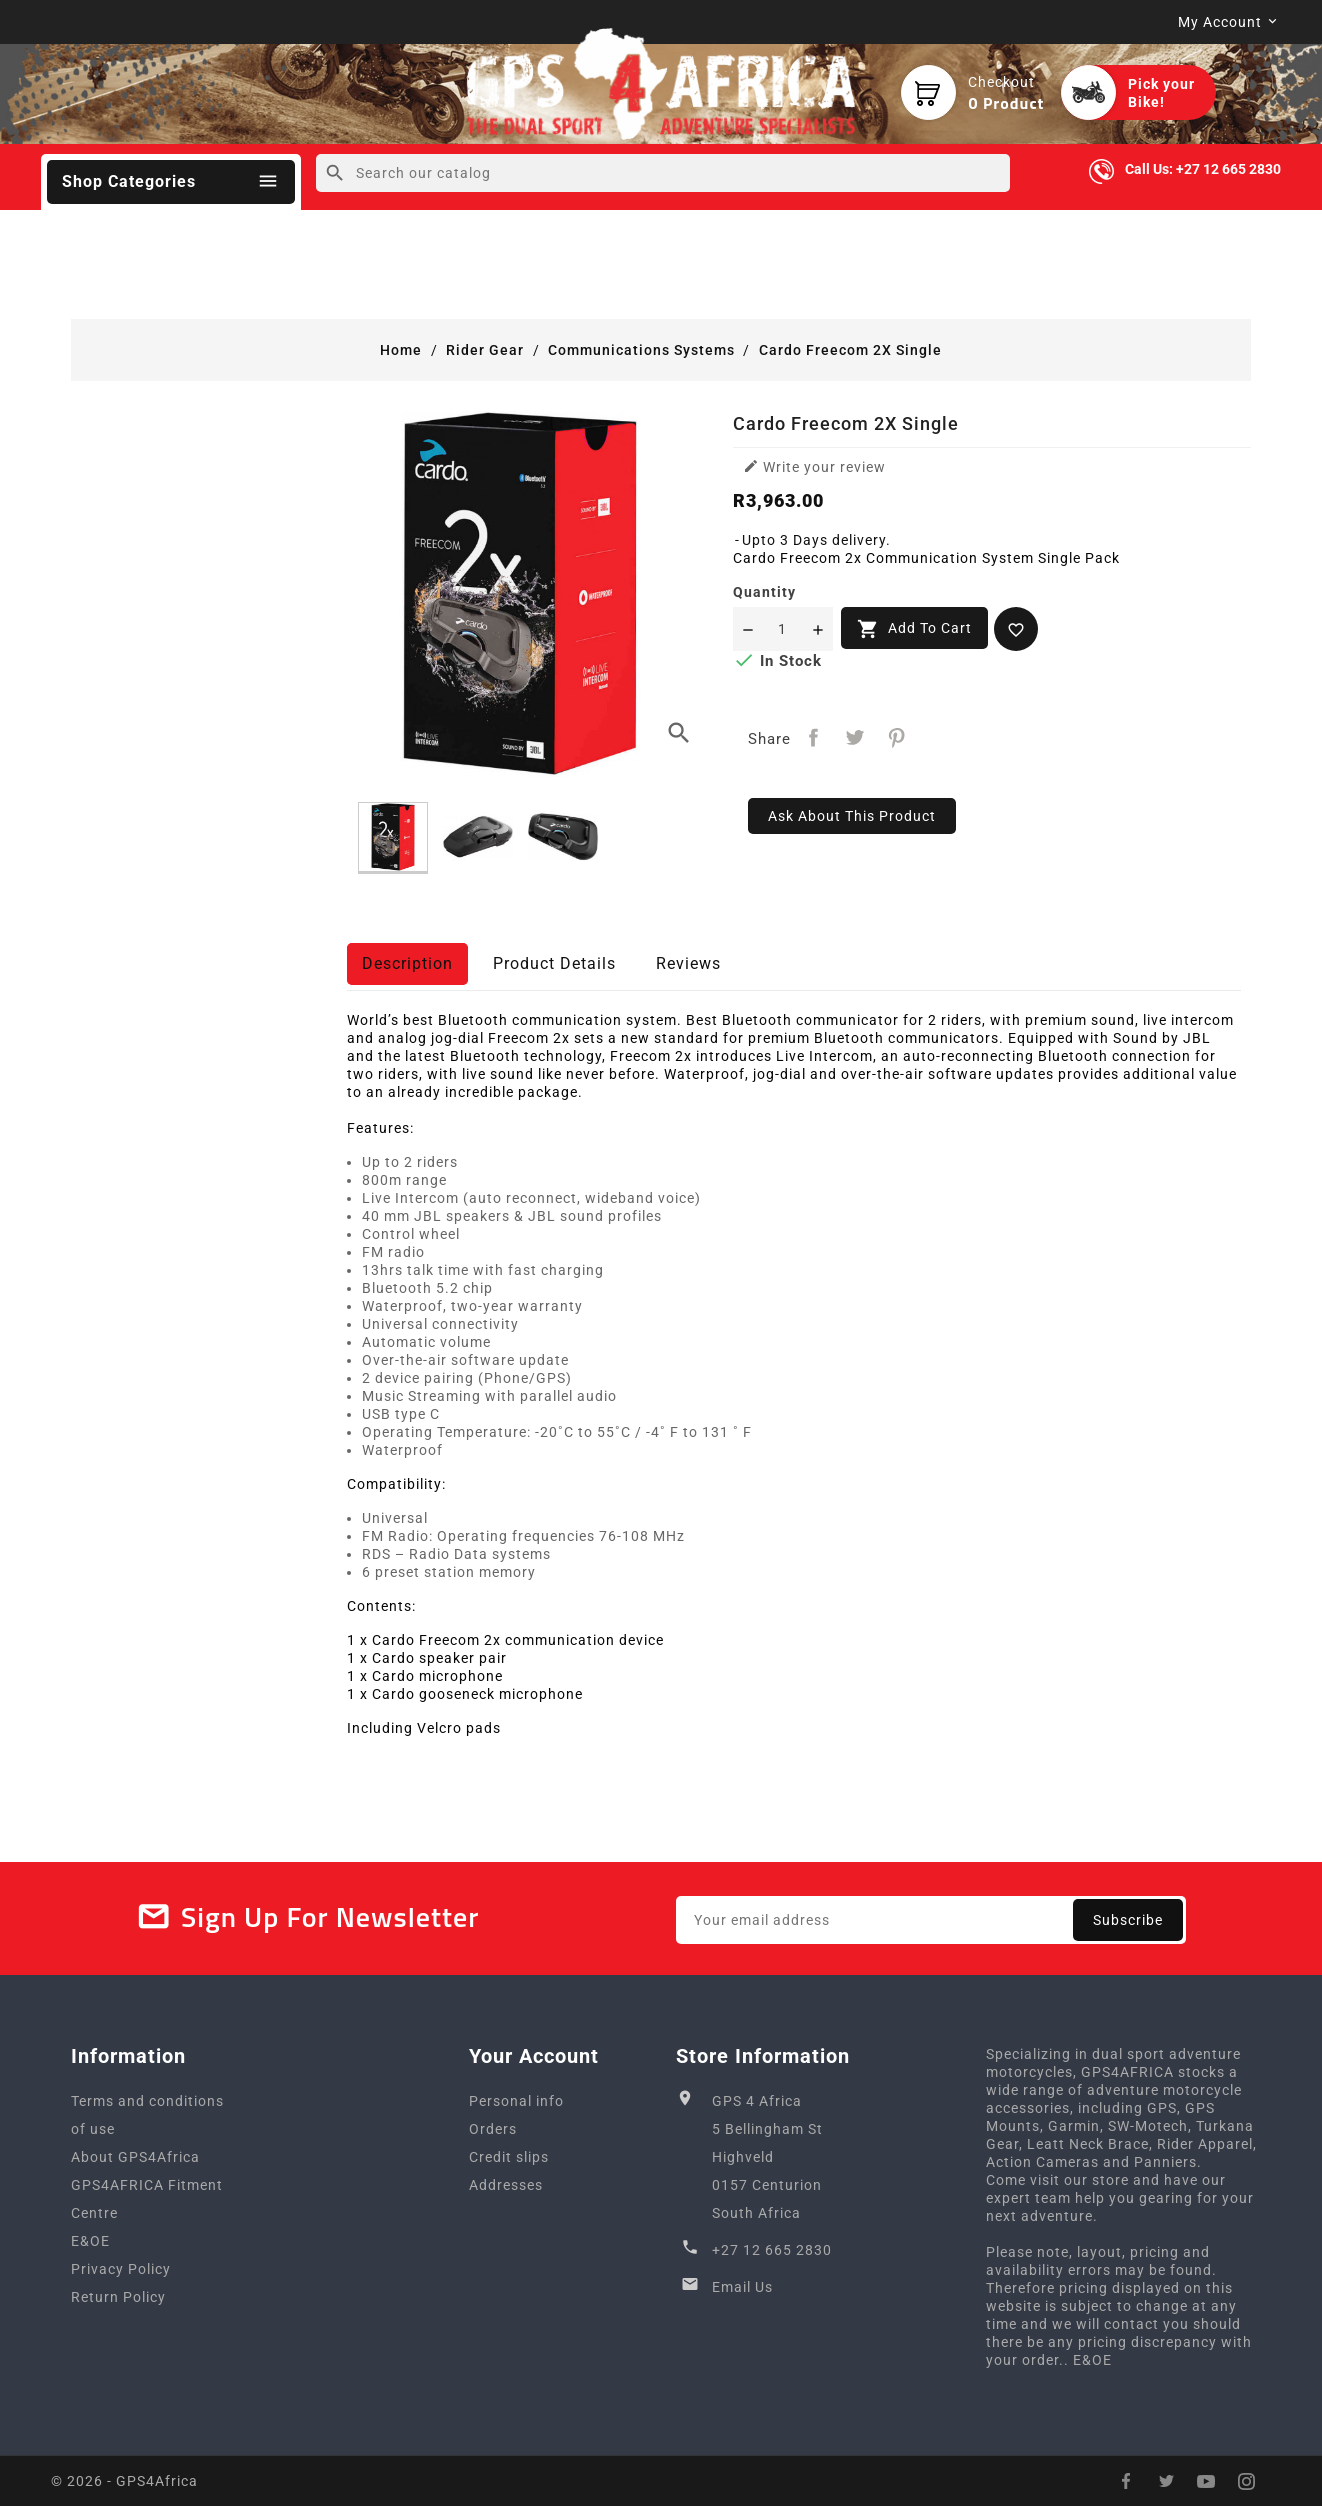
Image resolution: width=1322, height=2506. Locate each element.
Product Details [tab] (554, 963)
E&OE (90, 2241)
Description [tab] (407, 963)
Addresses (506, 2185)
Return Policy (118, 2297)
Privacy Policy (121, 2269)
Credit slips (509, 2157)
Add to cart (914, 629)
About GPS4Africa (135, 2157)
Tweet (855, 737)
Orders (493, 2129)
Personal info (516, 2101)
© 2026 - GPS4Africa (124, 2481)
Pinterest (897, 737)
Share (813, 737)
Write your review (814, 466)
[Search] (662, 173)
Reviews (688, 963)
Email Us (742, 2287)
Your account (534, 2056)
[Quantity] (783, 629)
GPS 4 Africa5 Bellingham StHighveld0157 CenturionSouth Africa (767, 2157)
